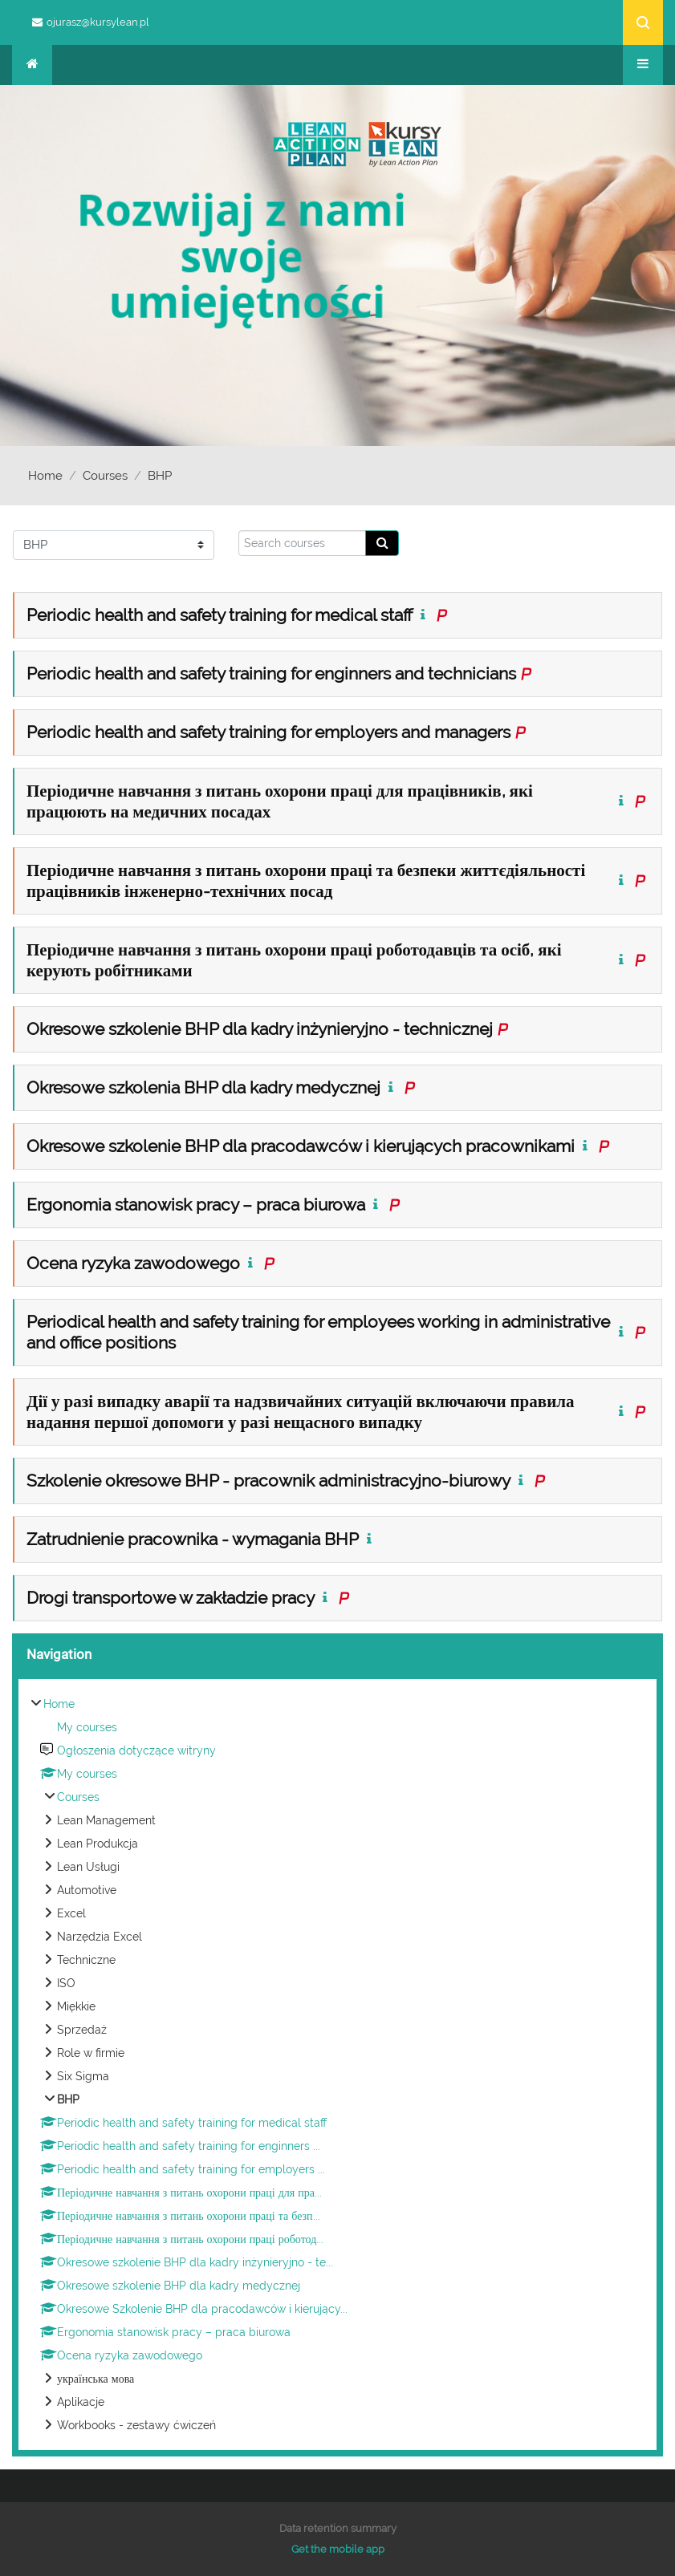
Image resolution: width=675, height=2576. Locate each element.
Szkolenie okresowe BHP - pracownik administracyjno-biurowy (268, 1481)
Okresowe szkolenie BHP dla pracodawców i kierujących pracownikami (300, 1146)
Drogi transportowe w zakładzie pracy (170, 1598)
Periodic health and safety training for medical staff (219, 615)
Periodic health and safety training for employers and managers (268, 732)
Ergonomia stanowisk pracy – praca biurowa (195, 1205)
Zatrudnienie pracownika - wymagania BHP (192, 1539)
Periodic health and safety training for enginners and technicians (271, 673)
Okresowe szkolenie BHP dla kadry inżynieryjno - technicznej (259, 1029)
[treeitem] (337, 2065)
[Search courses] (302, 543)
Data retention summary (337, 2528)
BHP (160, 476)
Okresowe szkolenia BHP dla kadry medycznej (203, 1087)
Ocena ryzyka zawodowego (133, 1263)
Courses (105, 476)
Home (45, 476)
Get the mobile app (337, 2549)
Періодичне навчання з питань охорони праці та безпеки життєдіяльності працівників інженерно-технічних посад (305, 880)
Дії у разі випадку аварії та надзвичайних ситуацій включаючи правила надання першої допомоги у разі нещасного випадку (300, 1411)
